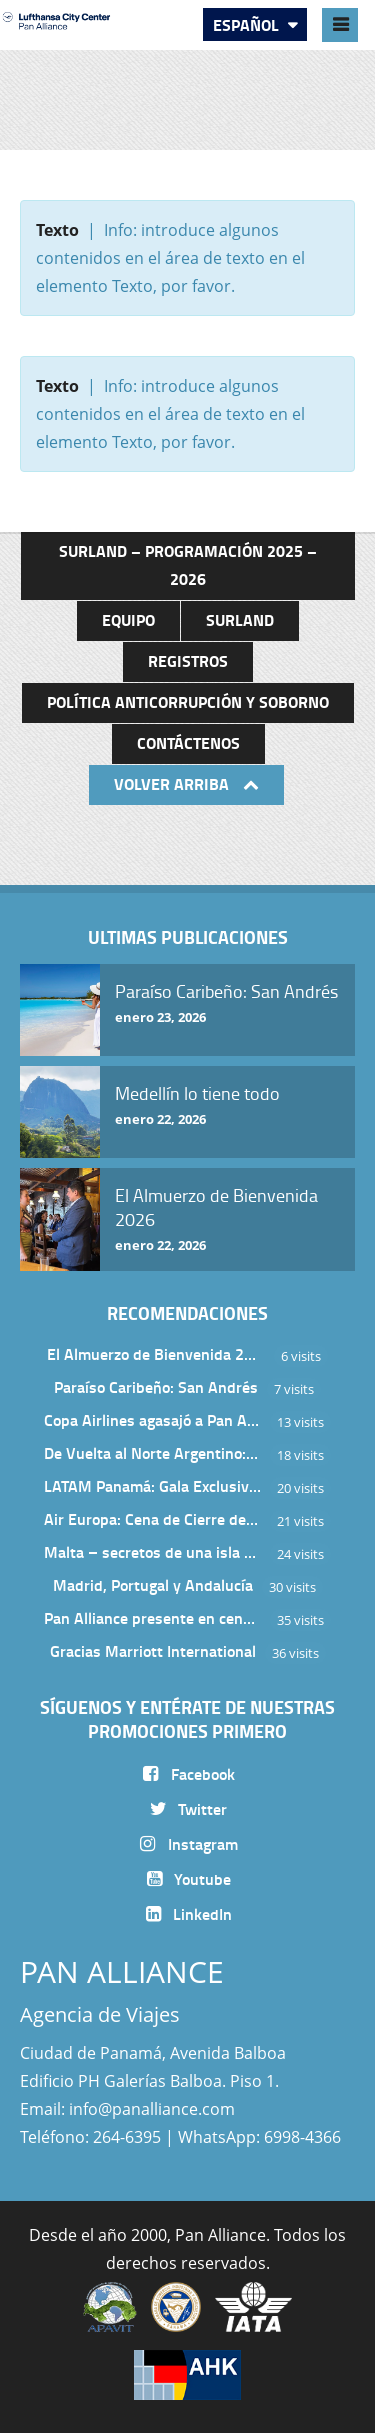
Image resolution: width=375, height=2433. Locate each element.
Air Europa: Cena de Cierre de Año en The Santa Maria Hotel (153, 1518)
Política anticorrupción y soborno (188, 701)
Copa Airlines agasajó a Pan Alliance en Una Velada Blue (153, 1419)
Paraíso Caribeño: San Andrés (156, 1386)
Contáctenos (188, 742)
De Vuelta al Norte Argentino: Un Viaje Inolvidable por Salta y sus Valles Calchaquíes (153, 1452)
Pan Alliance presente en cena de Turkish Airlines (153, 1617)
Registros (188, 660)
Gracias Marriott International (153, 1650)
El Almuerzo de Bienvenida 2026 (156, 1353)
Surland (240, 619)
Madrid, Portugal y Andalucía (153, 1584)
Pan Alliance (220, 2235)
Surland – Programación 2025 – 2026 (188, 564)
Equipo (128, 619)
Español (248, 24)
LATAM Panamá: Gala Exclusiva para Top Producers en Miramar (153, 1485)
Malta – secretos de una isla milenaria (153, 1551)
